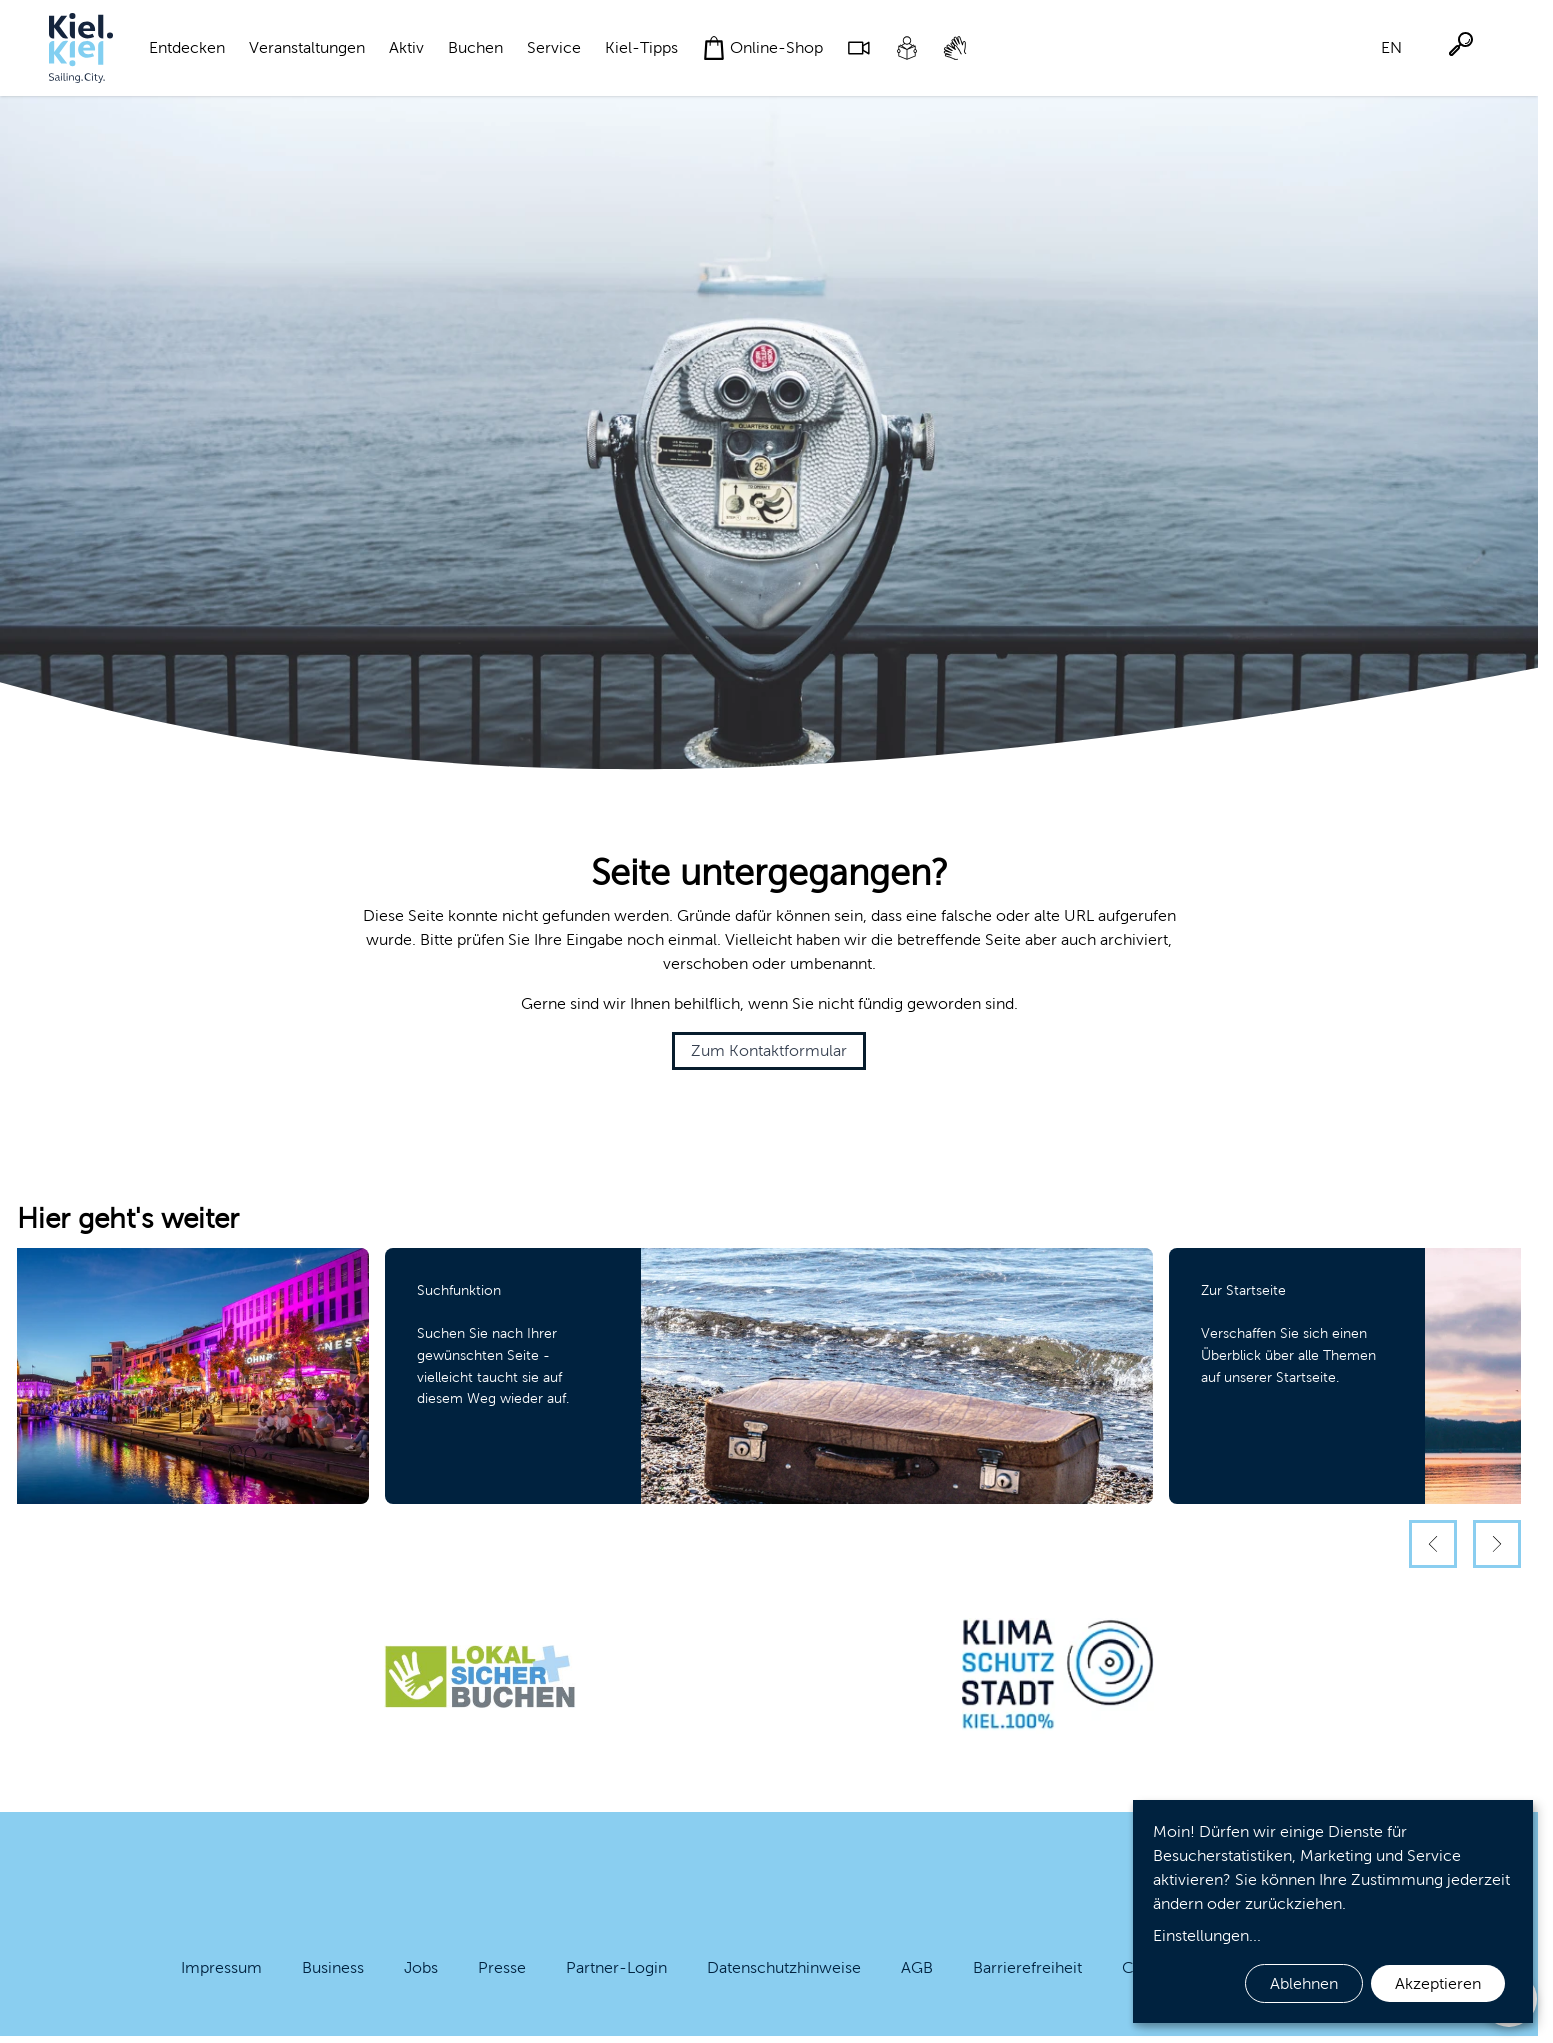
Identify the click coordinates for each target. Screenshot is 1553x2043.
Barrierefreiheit (1027, 1967)
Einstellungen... (1207, 1935)
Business (333, 1967)
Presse (502, 1967)
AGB (917, 1967)
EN (1391, 47)
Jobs (421, 1967)
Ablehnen (1304, 1983)
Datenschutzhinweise (784, 1967)
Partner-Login (616, 1967)
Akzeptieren (1438, 1983)
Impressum (221, 1967)
